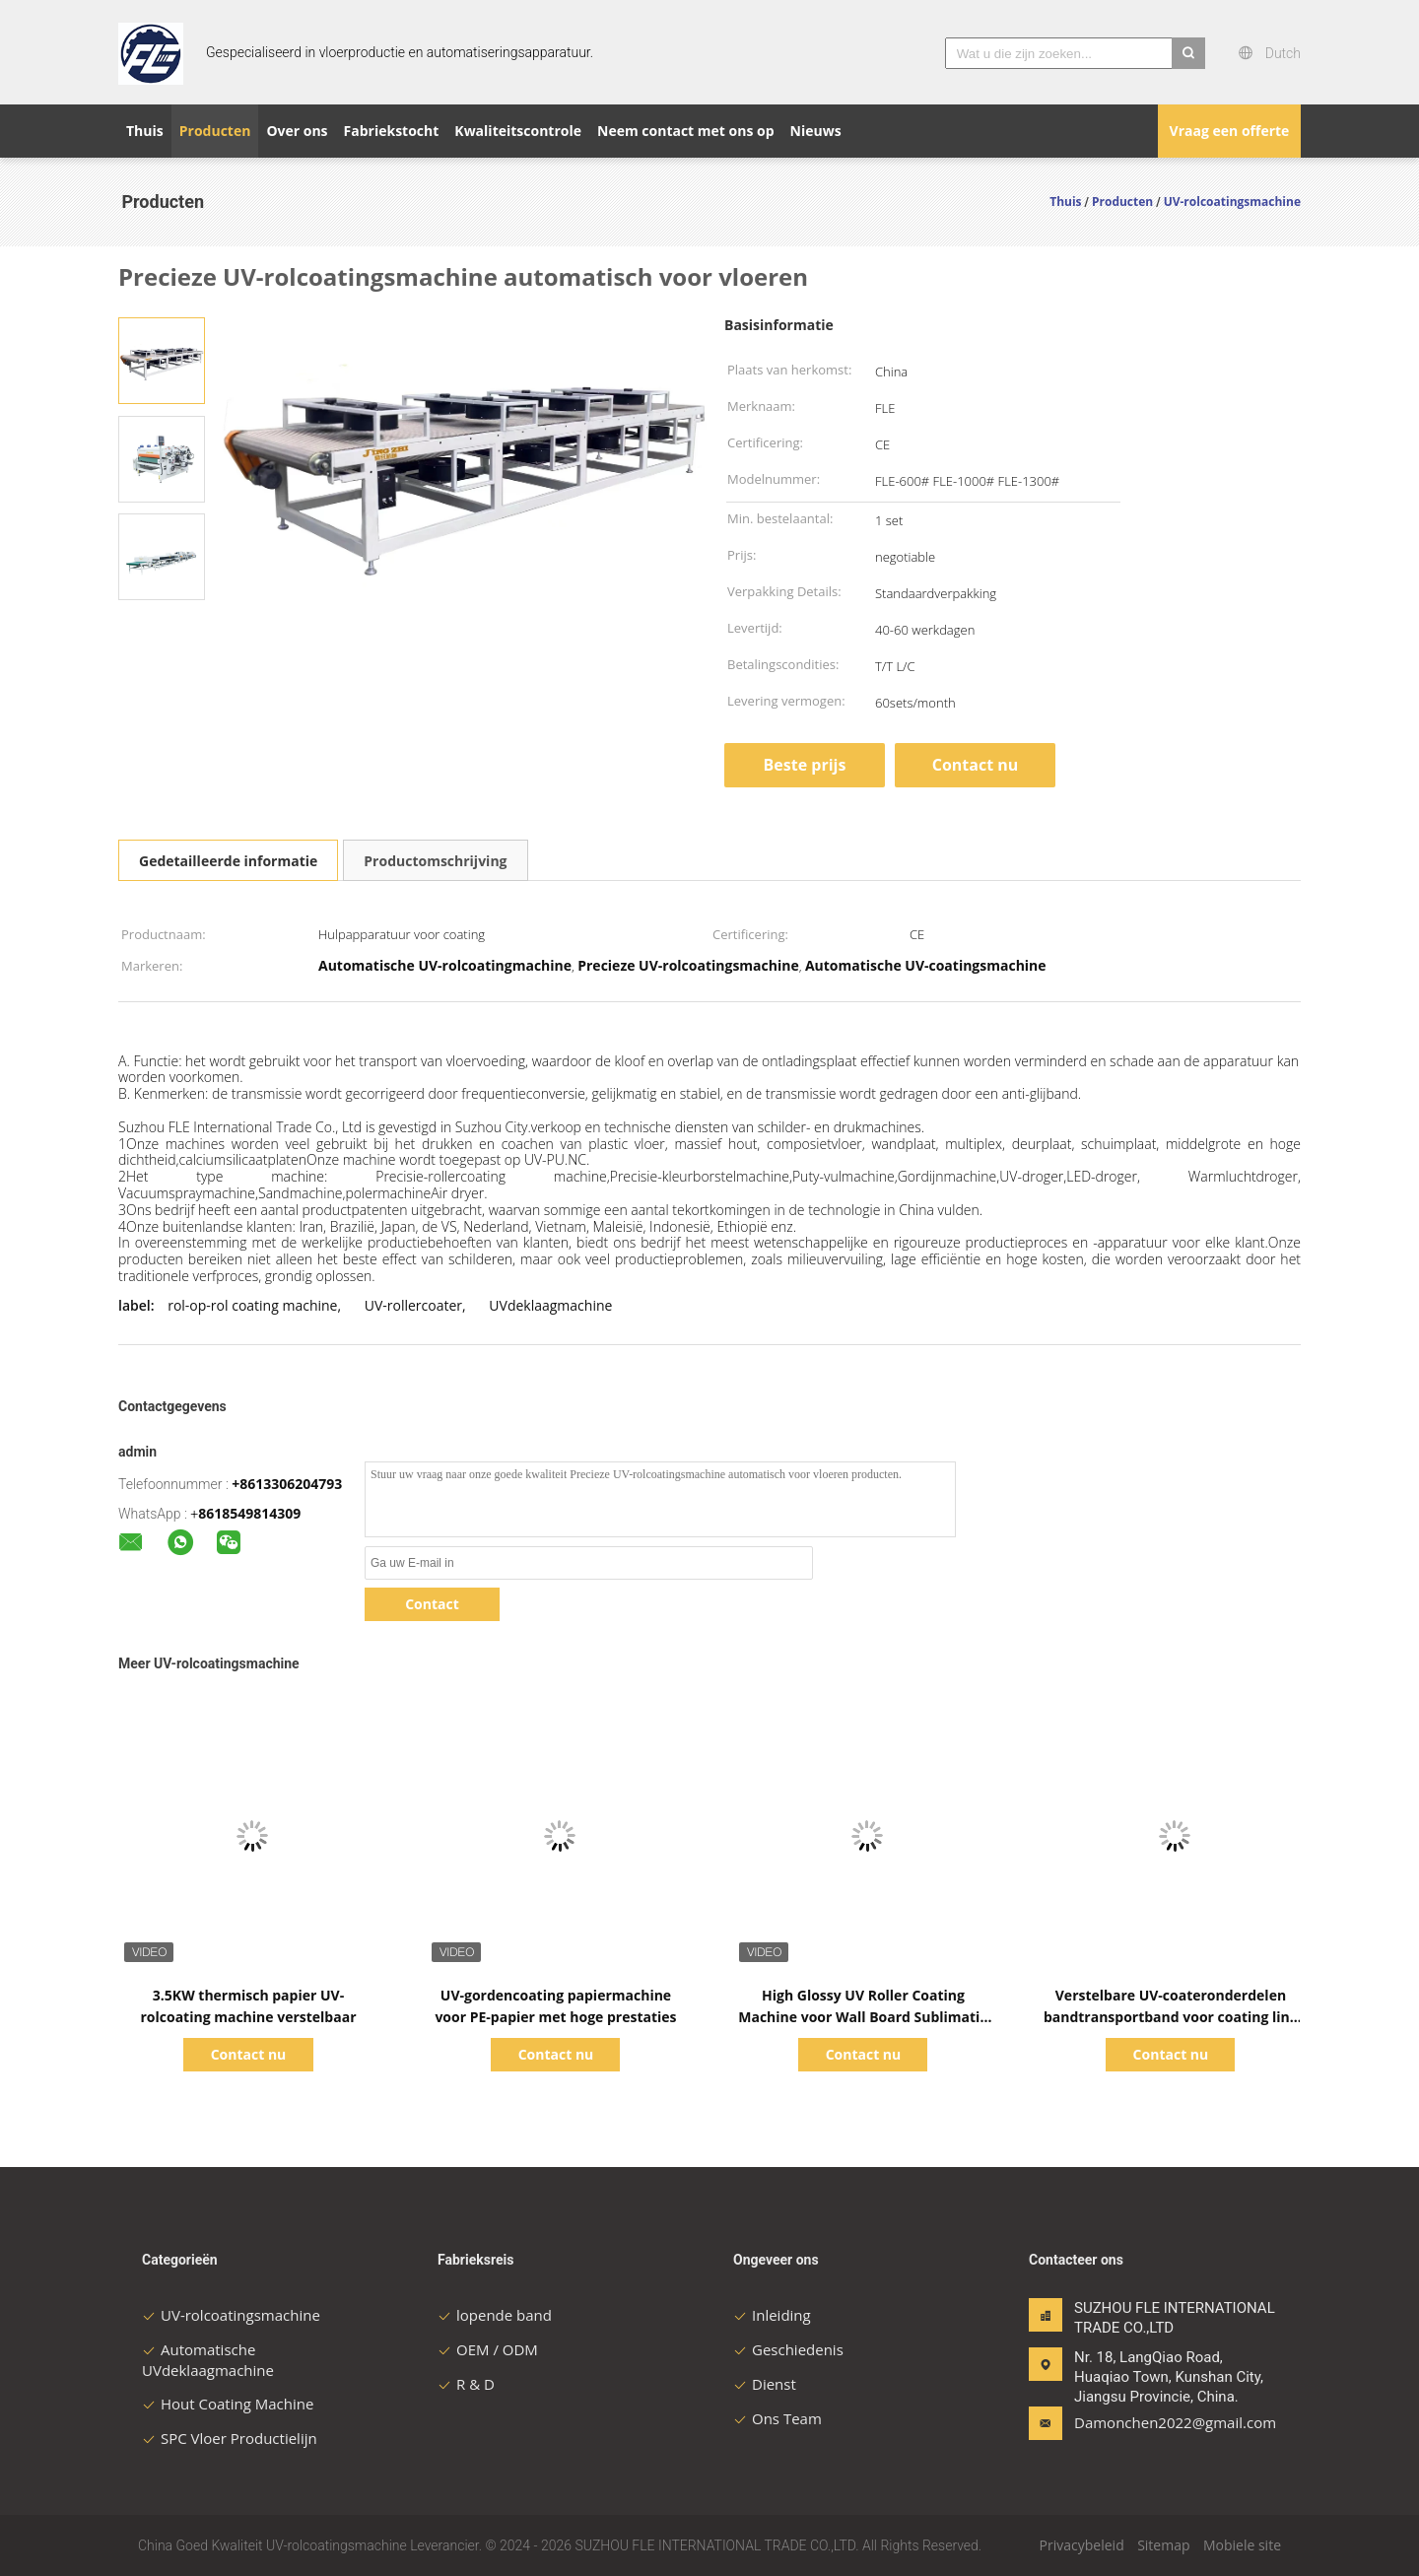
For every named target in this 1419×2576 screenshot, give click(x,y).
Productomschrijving (435, 860)
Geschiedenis (788, 2349)
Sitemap (1163, 2545)
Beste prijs (805, 765)
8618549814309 (249, 1513)
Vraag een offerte (1230, 130)
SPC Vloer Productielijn (229, 2438)
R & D (466, 2384)
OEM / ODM (488, 2349)
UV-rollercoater (413, 1305)
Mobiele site (1242, 2545)
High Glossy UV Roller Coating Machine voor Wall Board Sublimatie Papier (862, 2017)
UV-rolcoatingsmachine (231, 2315)
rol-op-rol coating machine (252, 1305)
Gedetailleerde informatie (228, 860)
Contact (432, 1603)
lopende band (495, 2315)
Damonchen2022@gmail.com (1136, 2422)
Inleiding (772, 2315)
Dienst (764, 2384)
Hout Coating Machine (227, 2403)
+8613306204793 (287, 1483)
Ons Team (777, 2418)
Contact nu (975, 765)
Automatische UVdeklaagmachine (208, 2359)
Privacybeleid (1082, 2545)
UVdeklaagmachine (550, 1305)
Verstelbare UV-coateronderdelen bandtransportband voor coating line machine (1171, 2017)
